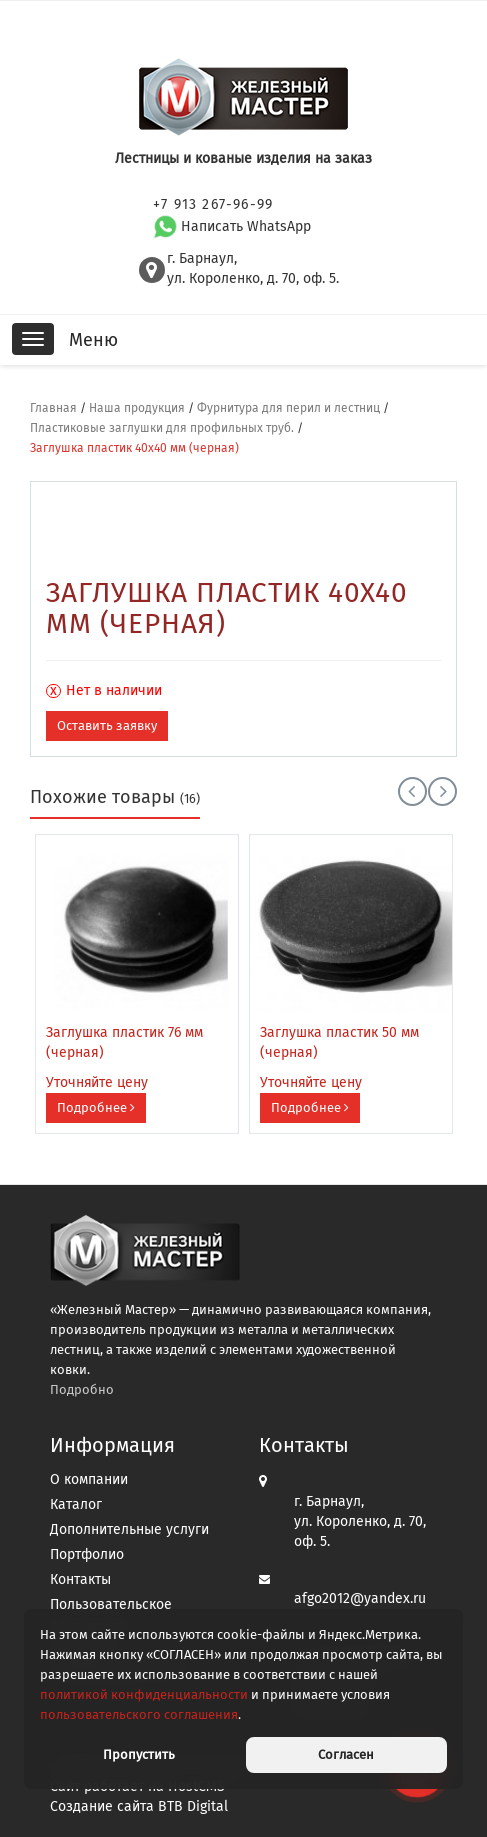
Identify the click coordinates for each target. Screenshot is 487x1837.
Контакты (80, 1579)
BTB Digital (193, 1806)
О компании (89, 1479)
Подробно (82, 1389)
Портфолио (87, 1554)
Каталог (76, 1504)
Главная (53, 408)
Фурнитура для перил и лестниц (288, 408)
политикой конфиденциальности (144, 1694)
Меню (93, 340)
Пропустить (139, 1754)
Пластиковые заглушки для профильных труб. (162, 428)
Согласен (346, 1754)
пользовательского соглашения (139, 1714)
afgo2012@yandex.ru (360, 1598)
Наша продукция (137, 408)
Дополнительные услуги (129, 1529)
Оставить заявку (107, 725)
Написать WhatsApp (232, 226)
